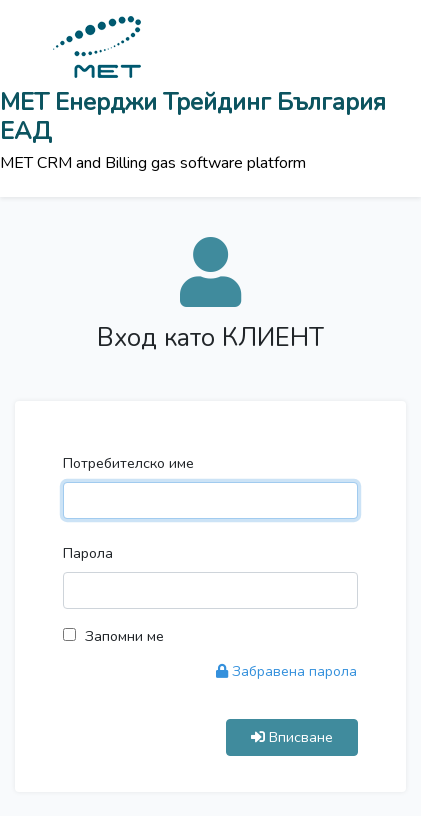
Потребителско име (128, 463)
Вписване (292, 737)
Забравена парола (286, 671)
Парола (88, 553)
